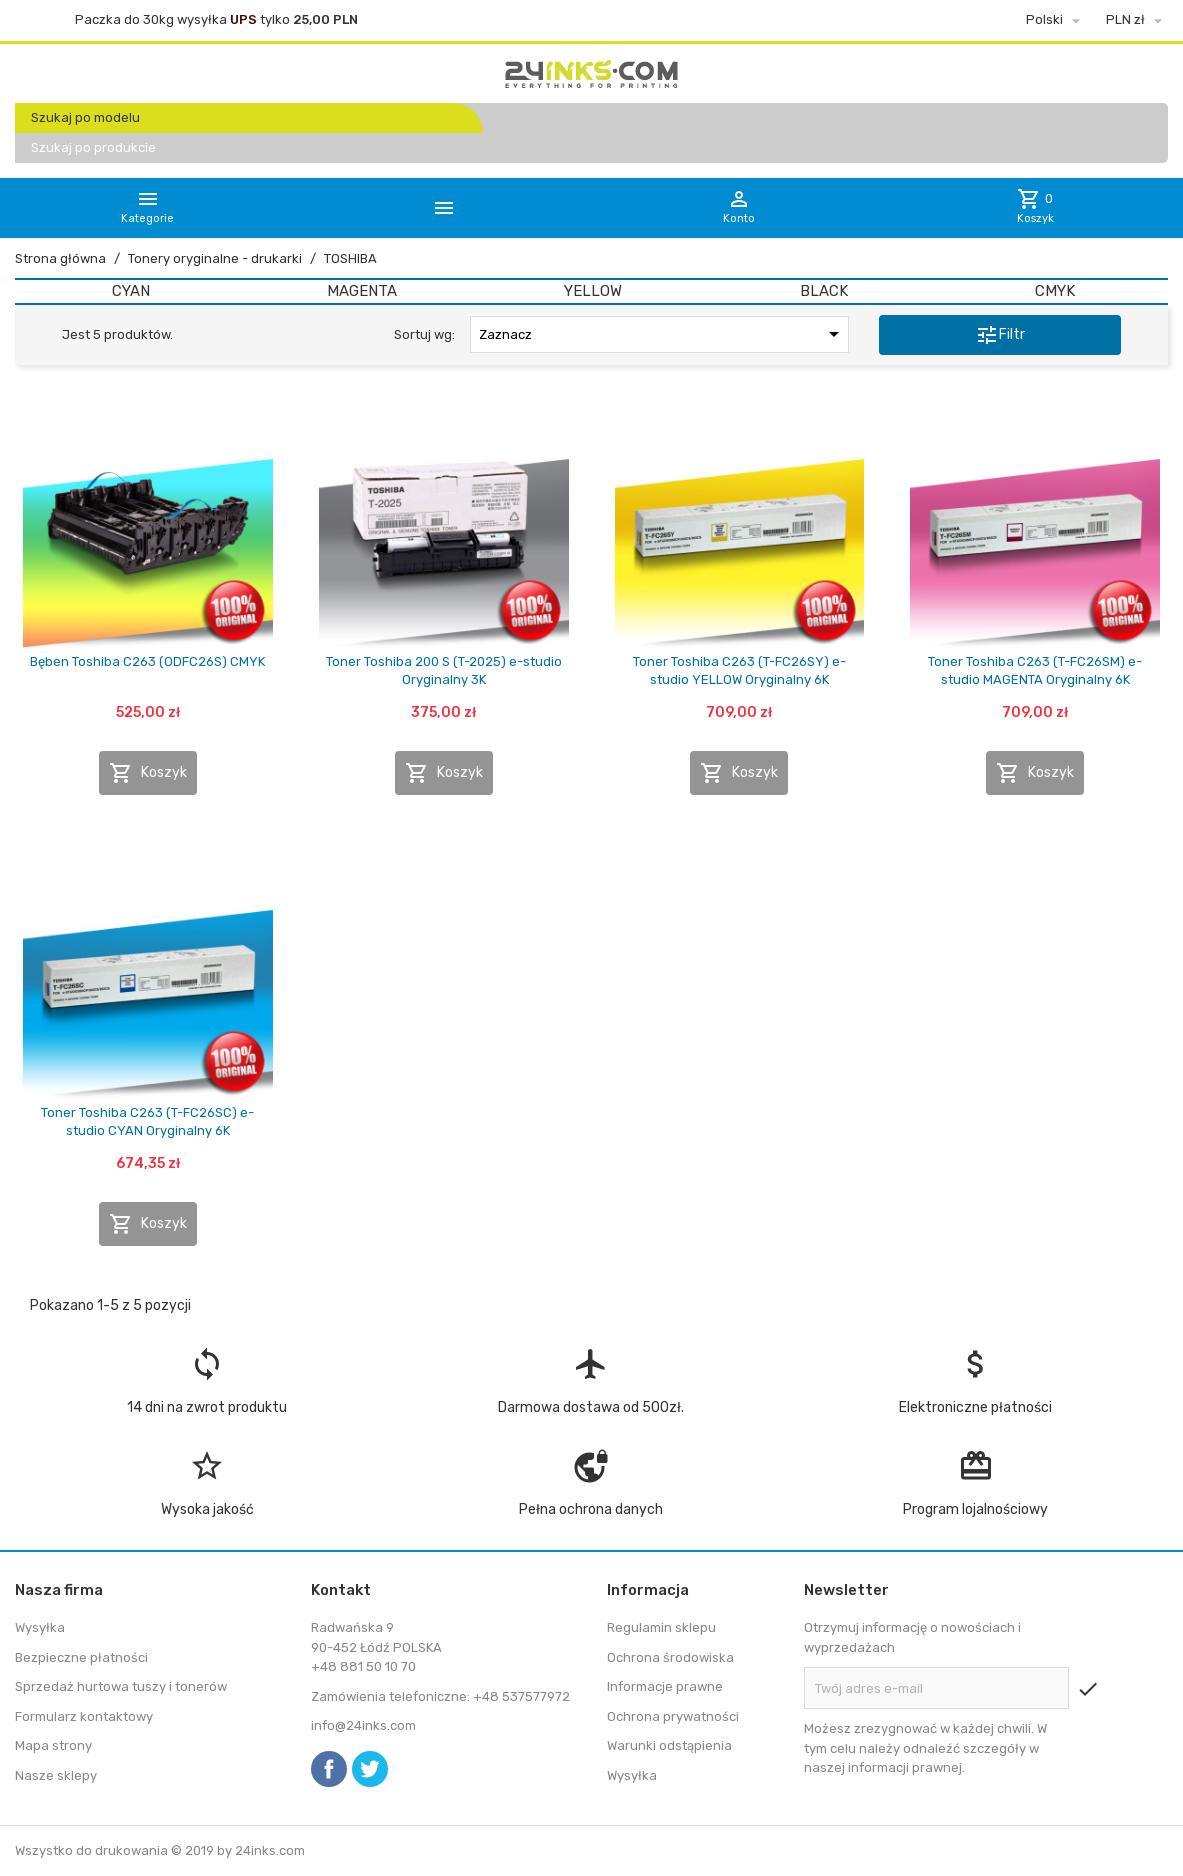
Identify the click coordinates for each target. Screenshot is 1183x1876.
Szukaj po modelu (85, 117)
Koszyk (148, 773)
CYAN (131, 291)
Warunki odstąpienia (669, 1745)
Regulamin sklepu (661, 1627)
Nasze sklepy (56, 1775)
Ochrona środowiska (670, 1657)
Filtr (1000, 335)
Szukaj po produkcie (93, 147)
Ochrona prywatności (673, 1716)
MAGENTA (362, 291)
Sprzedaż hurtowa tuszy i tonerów (121, 1686)
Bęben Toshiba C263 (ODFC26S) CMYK (147, 661)
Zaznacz (662, 334)
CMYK (1055, 291)
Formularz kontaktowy (84, 1716)
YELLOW (593, 291)
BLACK (824, 291)
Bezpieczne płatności (81, 1657)
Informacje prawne (665, 1686)
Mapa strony (53, 1745)
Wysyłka (40, 1627)
